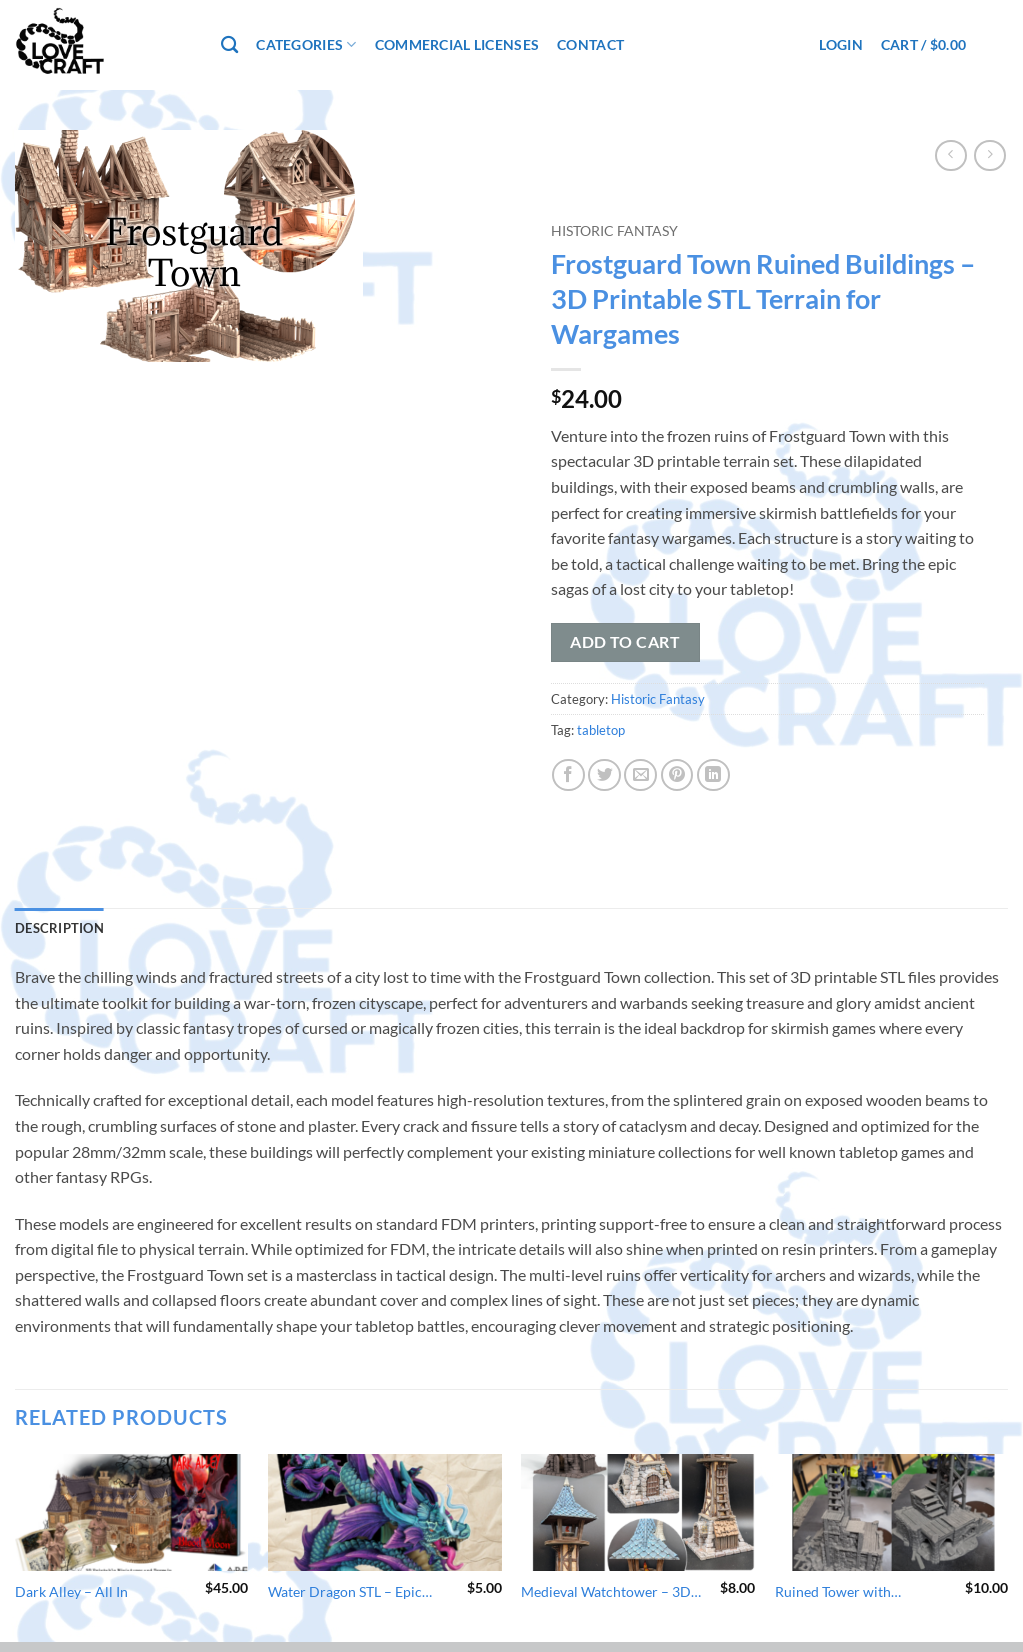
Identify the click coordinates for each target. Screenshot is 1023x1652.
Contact (590, 44)
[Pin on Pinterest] (677, 775)
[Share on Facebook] (568, 775)
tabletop (601, 730)
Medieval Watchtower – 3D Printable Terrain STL (606, 1592)
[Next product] (950, 155)
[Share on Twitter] (604, 775)
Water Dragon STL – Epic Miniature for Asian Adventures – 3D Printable (351, 1592)
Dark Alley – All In (71, 1591)
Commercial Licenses (457, 44)
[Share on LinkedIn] (713, 775)
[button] (840, 44)
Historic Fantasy (614, 231)
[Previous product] (989, 155)
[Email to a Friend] (640, 775)
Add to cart (625, 642)
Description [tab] (59, 928)
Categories (306, 44)
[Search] (229, 45)
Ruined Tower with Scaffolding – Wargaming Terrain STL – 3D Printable (856, 1592)
